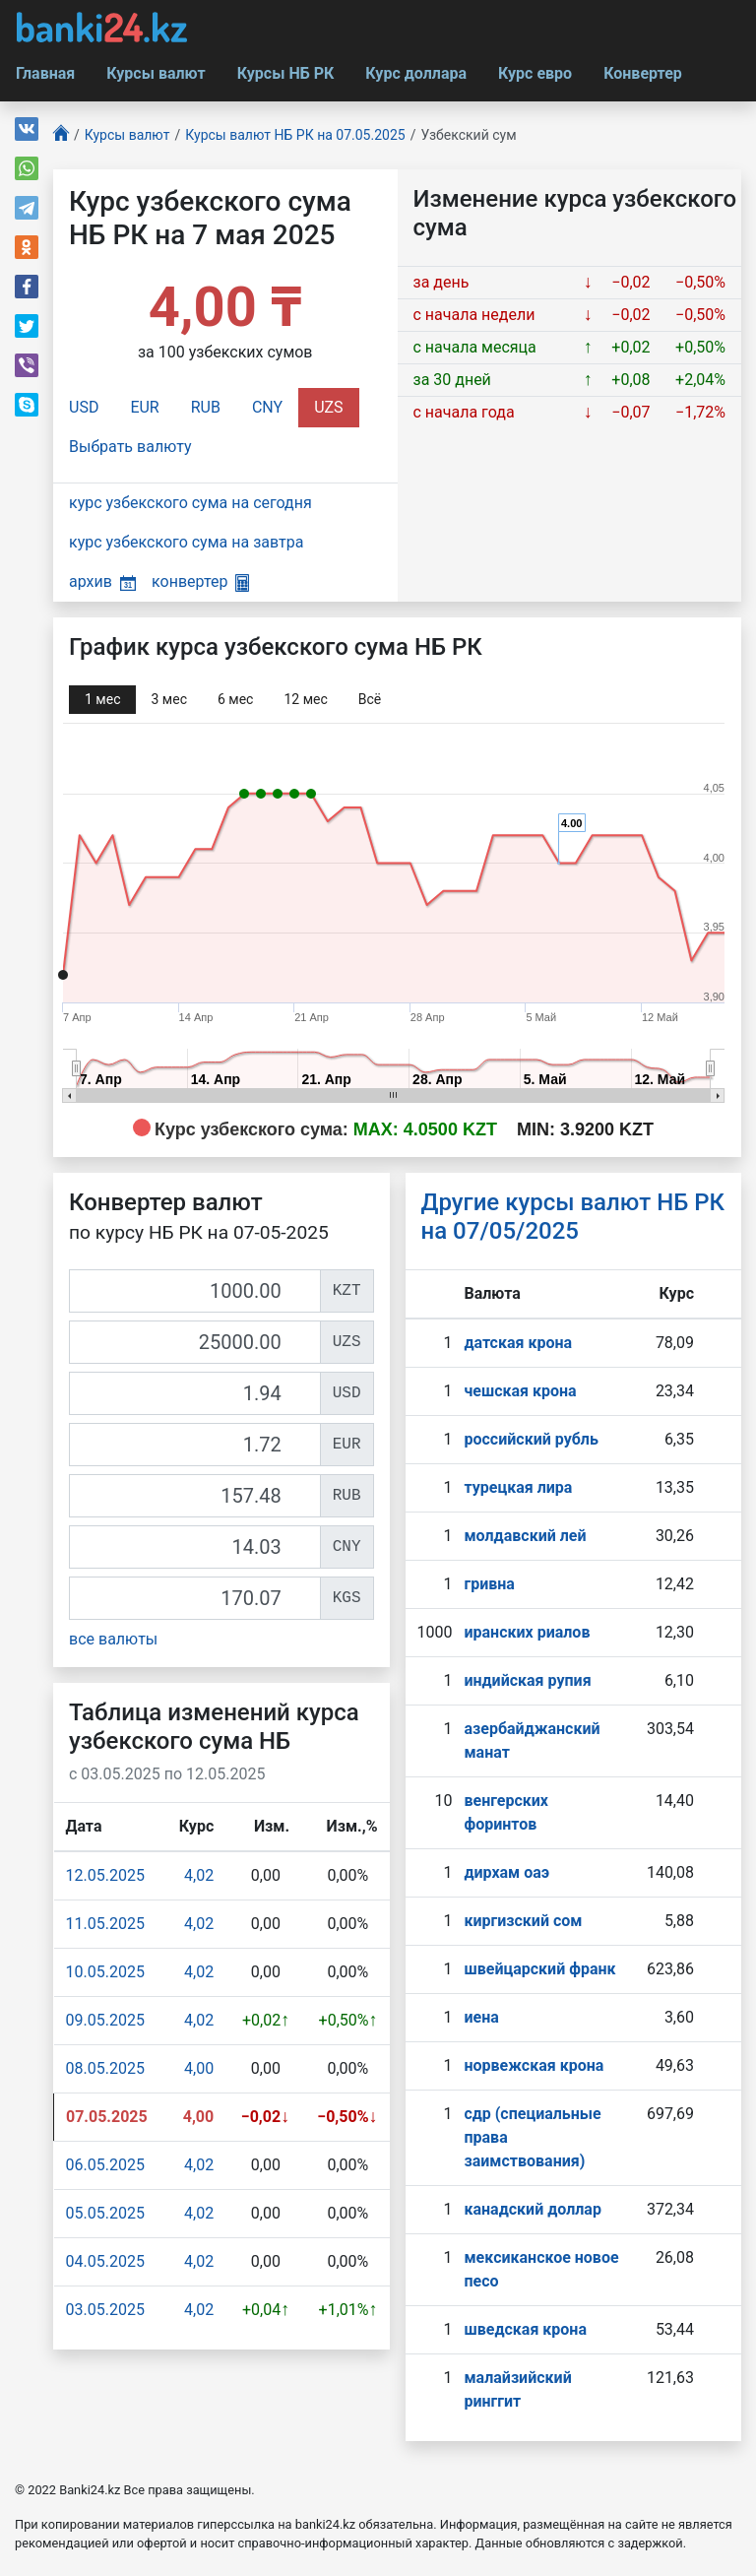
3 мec (168, 699)
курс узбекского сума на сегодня (190, 502)
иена (481, 2017)
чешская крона (520, 1391)
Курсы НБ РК (286, 73)
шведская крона (525, 2329)
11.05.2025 (105, 1923)
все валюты (113, 1639)
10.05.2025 (105, 1972)
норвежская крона (533, 2065)
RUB (205, 407)
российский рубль (531, 1439)
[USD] (195, 1393)
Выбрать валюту (130, 446)
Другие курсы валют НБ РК (573, 1217)
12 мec (305, 699)
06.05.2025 (105, 2165)
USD (83, 407)
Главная (45, 73)
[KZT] (195, 1291)
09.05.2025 (105, 2020)
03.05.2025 (105, 2309)
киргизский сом (523, 1920)
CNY (267, 407)
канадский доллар (532, 2209)
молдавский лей (525, 1535)
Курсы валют (155, 73)
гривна (489, 1584)
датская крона (518, 1342)
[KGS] (195, 1598)
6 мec (235, 699)
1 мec (102, 699)
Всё (369, 699)
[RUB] (195, 1495)
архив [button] (102, 581)
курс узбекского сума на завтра (186, 542)
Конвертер (642, 73)
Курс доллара (416, 73)
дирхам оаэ (506, 1872)
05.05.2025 (105, 2213)
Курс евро (535, 73)
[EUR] (195, 1444)
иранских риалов (527, 1632)
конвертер (200, 581)
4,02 (199, 1875)
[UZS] (195, 1342)
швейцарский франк (539, 1969)
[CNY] (195, 1547)
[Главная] (61, 135)
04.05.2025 (105, 2261)
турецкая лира (518, 1487)
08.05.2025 (105, 2068)
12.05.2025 (105, 1875)
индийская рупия (527, 1680)
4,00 (199, 2068)
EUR (144, 407)
